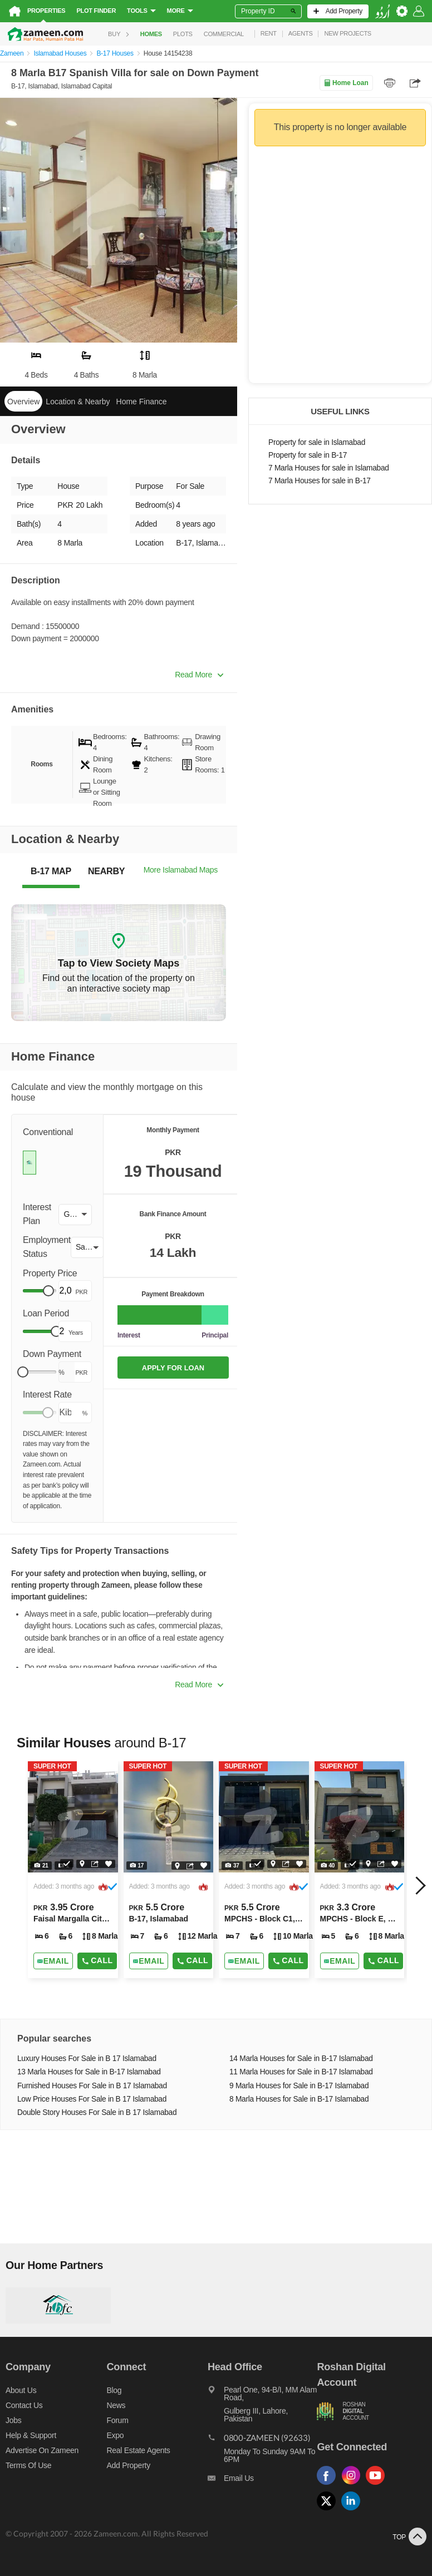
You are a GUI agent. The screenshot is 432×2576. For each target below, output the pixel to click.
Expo (115, 2435)
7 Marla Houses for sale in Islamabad (328, 468)
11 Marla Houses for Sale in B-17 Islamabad (301, 2072)
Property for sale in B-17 (307, 455)
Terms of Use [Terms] (28, 2465)
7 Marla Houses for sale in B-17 (319, 481)
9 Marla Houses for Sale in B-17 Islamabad (299, 2086)
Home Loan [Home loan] (346, 83)
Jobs (13, 2420)
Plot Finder (96, 10)
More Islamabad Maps (181, 869)
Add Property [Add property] (128, 2465)
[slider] (48, 1290)
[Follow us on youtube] (378, 2485)
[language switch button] (382, 11)
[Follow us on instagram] (353, 2485)
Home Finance (141, 401)
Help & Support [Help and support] (31, 2435)
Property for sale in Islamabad (316, 442)
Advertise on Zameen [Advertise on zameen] (42, 2450)
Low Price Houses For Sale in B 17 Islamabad (91, 2099)
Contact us (24, 2405)
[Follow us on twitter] (329, 2510)
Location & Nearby (78, 401)
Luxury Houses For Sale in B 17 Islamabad (86, 2058)
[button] (75, 1214)
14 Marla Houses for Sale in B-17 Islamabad (301, 2058)
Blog (113, 2390)
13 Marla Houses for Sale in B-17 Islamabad (89, 2072)
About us (21, 2390)
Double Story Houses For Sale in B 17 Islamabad (96, 2112)
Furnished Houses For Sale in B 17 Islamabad (92, 2086)
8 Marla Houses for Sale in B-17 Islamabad (299, 2099)
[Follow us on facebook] (329, 2485)
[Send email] (53, 1961)
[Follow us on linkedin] (353, 2510)
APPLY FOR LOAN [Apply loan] (173, 1368)
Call (97, 1960)
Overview (23, 401)
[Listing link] (73, 1869)
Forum (117, 2420)
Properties (46, 10)
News (115, 2405)
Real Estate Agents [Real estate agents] (138, 2450)
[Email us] (262, 2481)
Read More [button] (199, 674)
